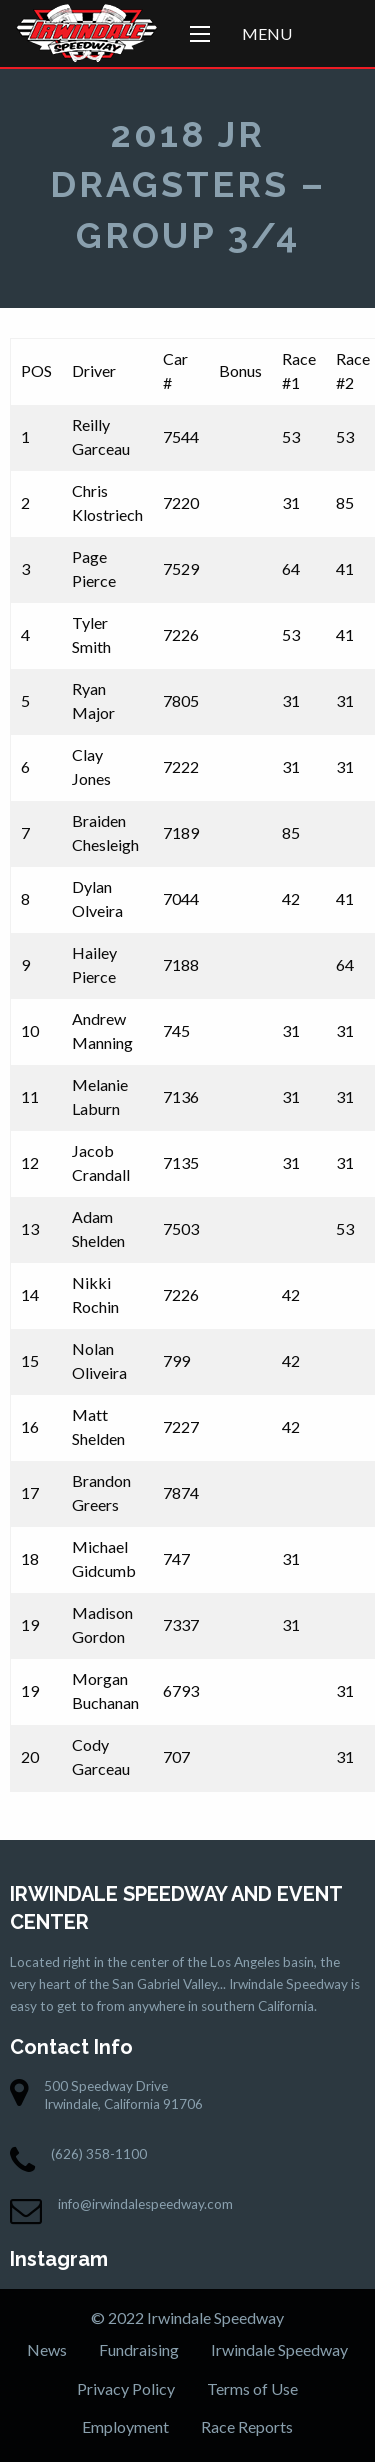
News (47, 2349)
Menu (267, 33)
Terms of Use (252, 2388)
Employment (125, 2426)
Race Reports (247, 2426)
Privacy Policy (126, 2388)
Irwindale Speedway (279, 2349)
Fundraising (139, 2349)
